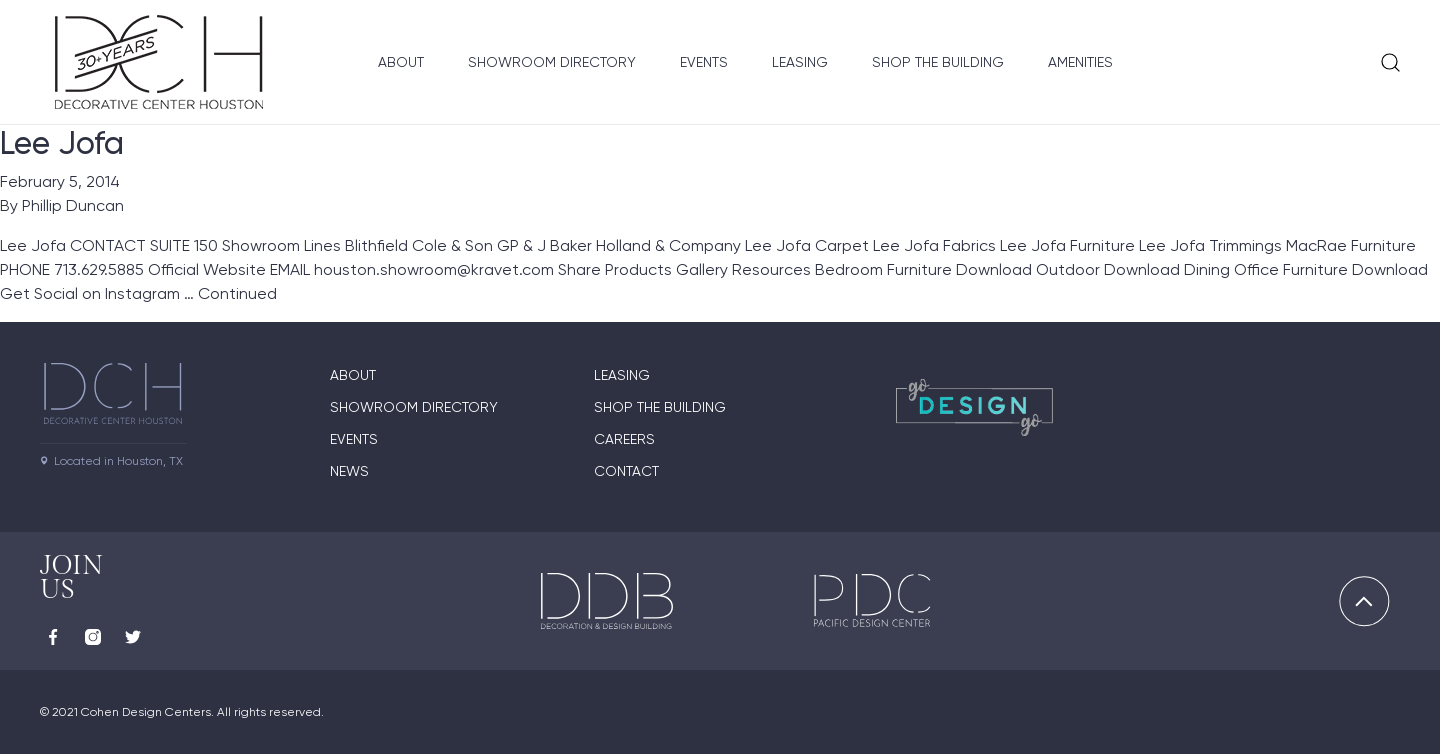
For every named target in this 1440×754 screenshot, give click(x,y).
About (401, 62)
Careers (624, 439)
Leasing (800, 62)
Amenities (1080, 62)
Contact (626, 471)
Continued (237, 293)
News (349, 471)
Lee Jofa (62, 143)
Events (704, 62)
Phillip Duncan (73, 205)
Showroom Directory (552, 62)
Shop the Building (938, 62)
